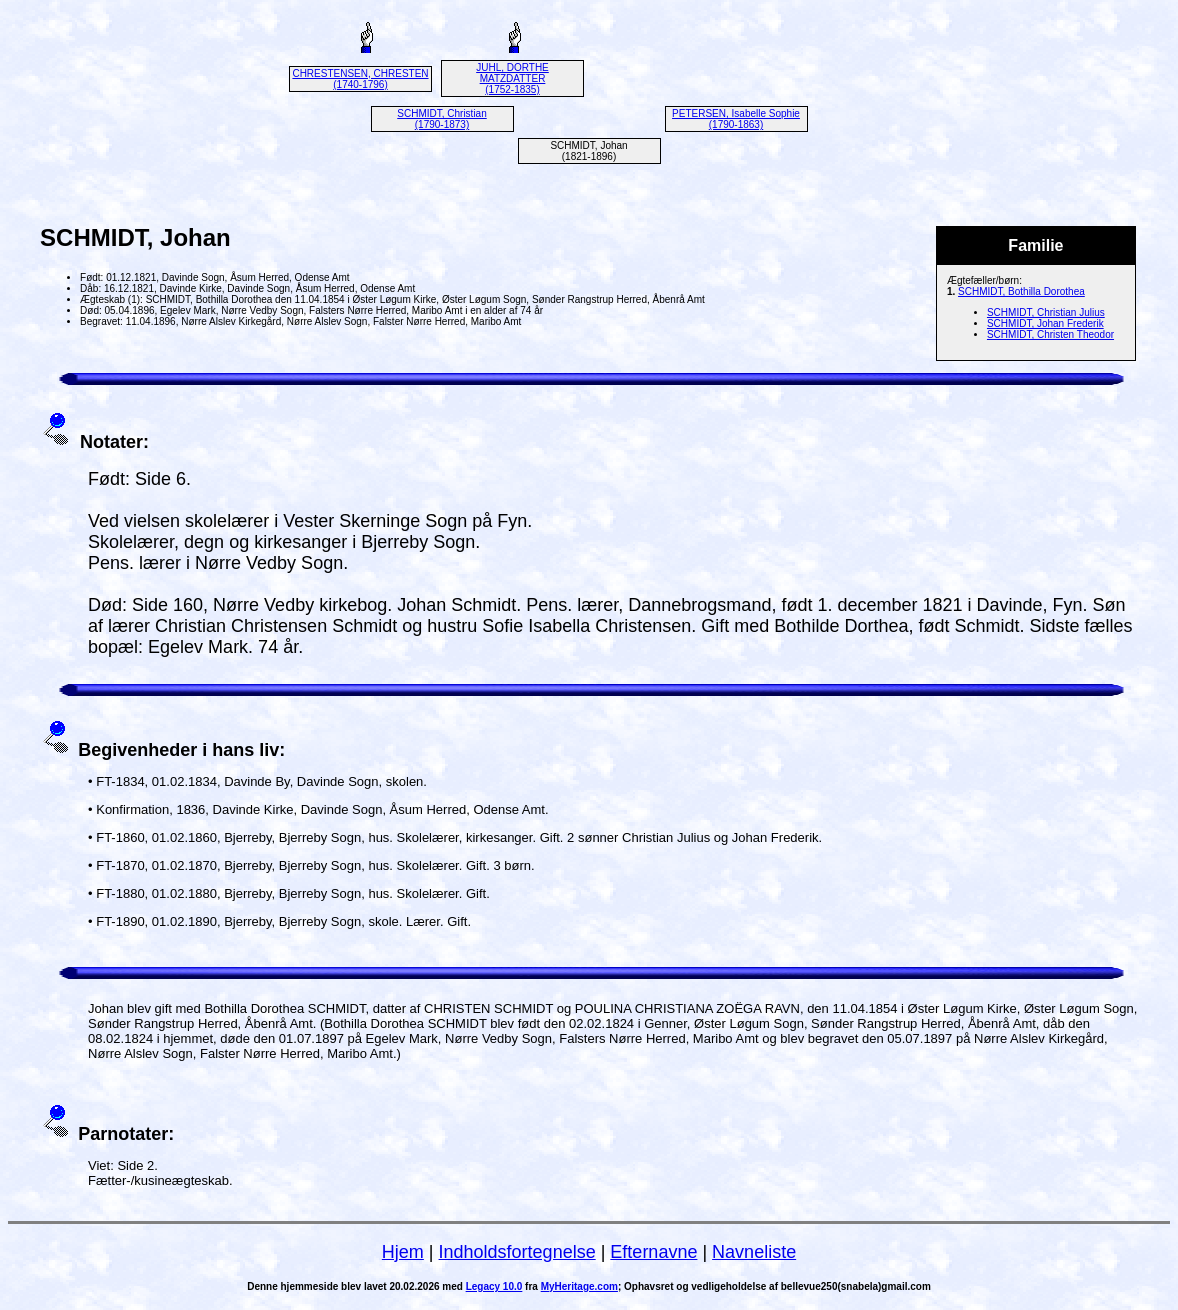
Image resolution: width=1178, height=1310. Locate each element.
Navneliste (754, 1252)
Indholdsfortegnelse (517, 1252)
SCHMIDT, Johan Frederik (1045, 323)
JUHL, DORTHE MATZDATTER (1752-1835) (512, 78)
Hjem (403, 1252)
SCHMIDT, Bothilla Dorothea (1021, 291)
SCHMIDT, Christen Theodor (1050, 334)
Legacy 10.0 (494, 1286)
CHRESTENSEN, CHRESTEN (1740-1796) (360, 79)
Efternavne (653, 1252)
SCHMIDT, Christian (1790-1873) (441, 119)
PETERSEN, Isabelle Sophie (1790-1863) (736, 119)
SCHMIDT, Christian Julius (1046, 312)
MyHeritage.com (579, 1286)
